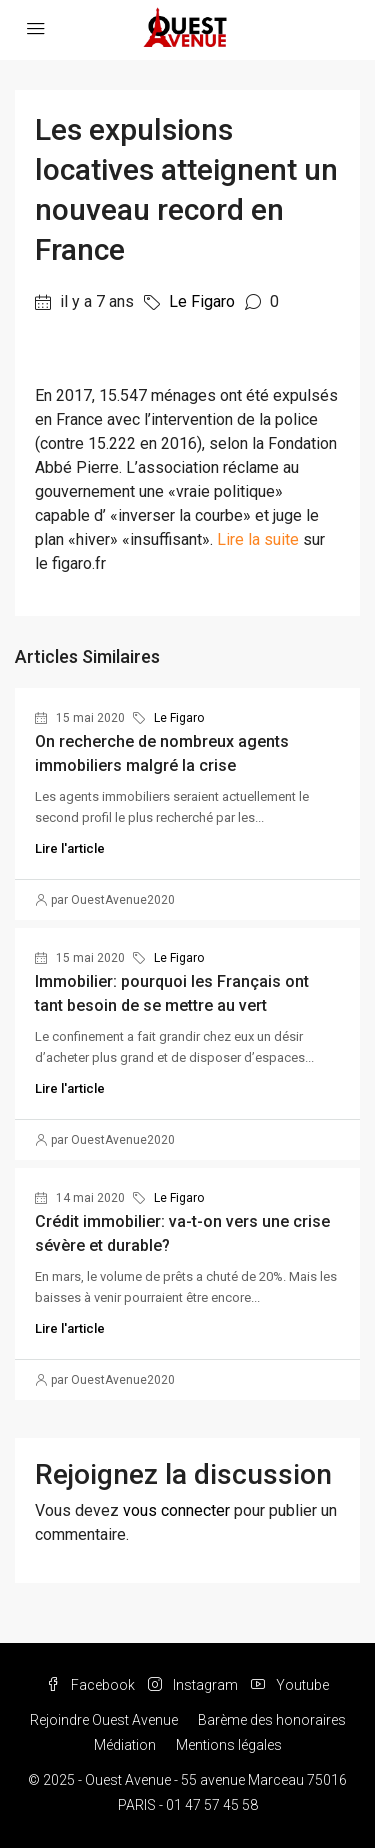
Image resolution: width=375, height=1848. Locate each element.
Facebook (90, 1685)
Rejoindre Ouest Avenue (104, 1720)
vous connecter (176, 1510)
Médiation (125, 1745)
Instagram (193, 1685)
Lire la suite (258, 539)
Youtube (290, 1685)
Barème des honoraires (272, 1720)
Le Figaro (202, 301)
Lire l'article (70, 848)
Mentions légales (229, 1745)
